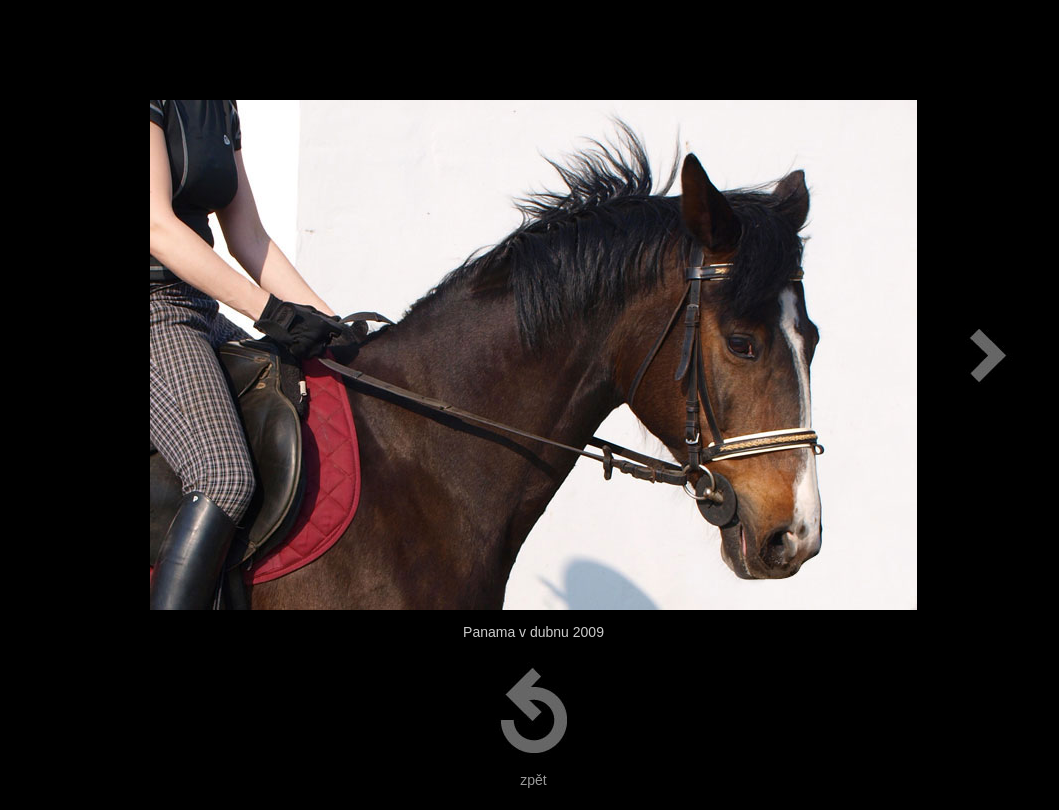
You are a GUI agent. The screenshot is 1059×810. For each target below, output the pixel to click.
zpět (533, 780)
